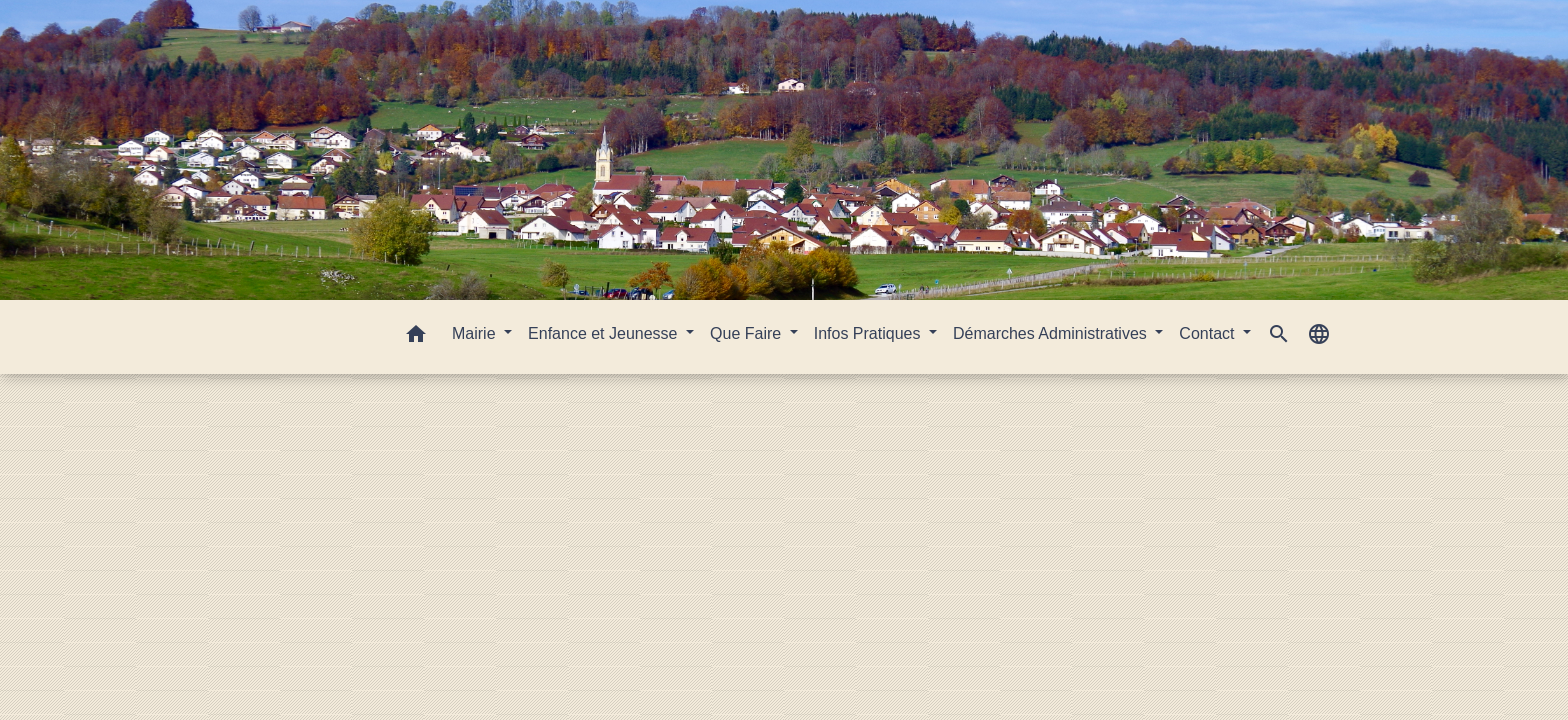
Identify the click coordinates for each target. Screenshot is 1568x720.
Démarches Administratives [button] (1052, 333)
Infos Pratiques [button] (869, 333)
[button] (416, 337)
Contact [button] (1209, 333)
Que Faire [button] (748, 333)
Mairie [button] (476, 333)
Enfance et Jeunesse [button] (605, 333)
